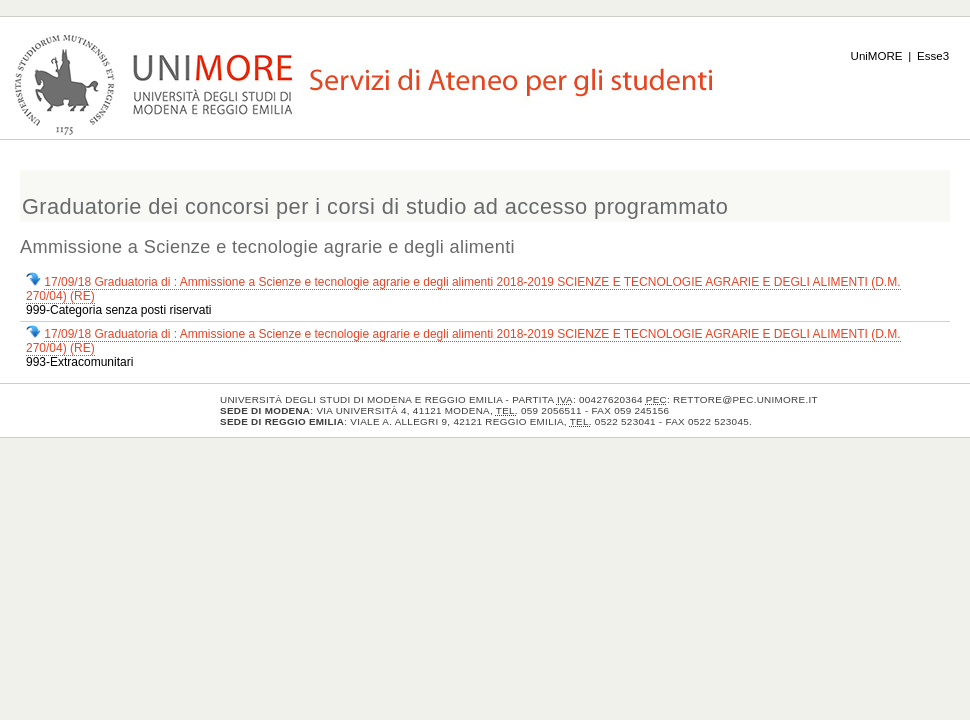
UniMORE (877, 56)
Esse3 (933, 56)
